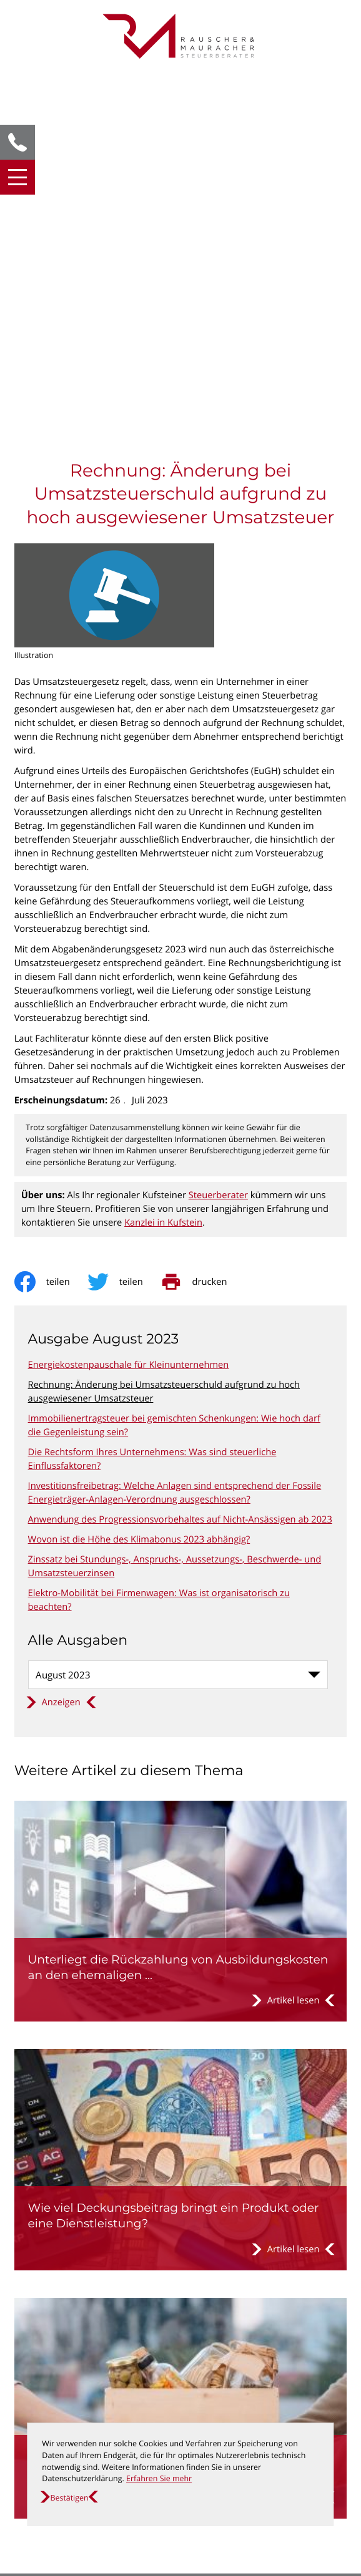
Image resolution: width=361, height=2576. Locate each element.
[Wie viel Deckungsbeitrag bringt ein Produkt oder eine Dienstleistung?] (180, 1799)
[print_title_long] (203, 921)
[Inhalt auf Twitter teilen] (124, 921)
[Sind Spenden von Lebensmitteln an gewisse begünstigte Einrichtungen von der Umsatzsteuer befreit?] (180, 2048)
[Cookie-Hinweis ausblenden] (69, 2498)
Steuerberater (218, 834)
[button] (17, 142)
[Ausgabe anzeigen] (61, 1342)
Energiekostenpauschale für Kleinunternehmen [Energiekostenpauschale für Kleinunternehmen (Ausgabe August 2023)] (128, 1004)
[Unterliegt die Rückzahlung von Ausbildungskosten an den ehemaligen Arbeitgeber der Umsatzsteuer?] (180, 1551)
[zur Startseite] (180, 36)
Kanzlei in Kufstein (163, 862)
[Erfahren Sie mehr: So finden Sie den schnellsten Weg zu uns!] (181, 2535)
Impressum (38, 2399)
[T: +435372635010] (72, 2338)
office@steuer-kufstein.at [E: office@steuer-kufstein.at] (80, 2351)
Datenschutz (40, 2385)
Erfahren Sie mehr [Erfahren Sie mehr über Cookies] (159, 2478)
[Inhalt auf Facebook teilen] (50, 921)
